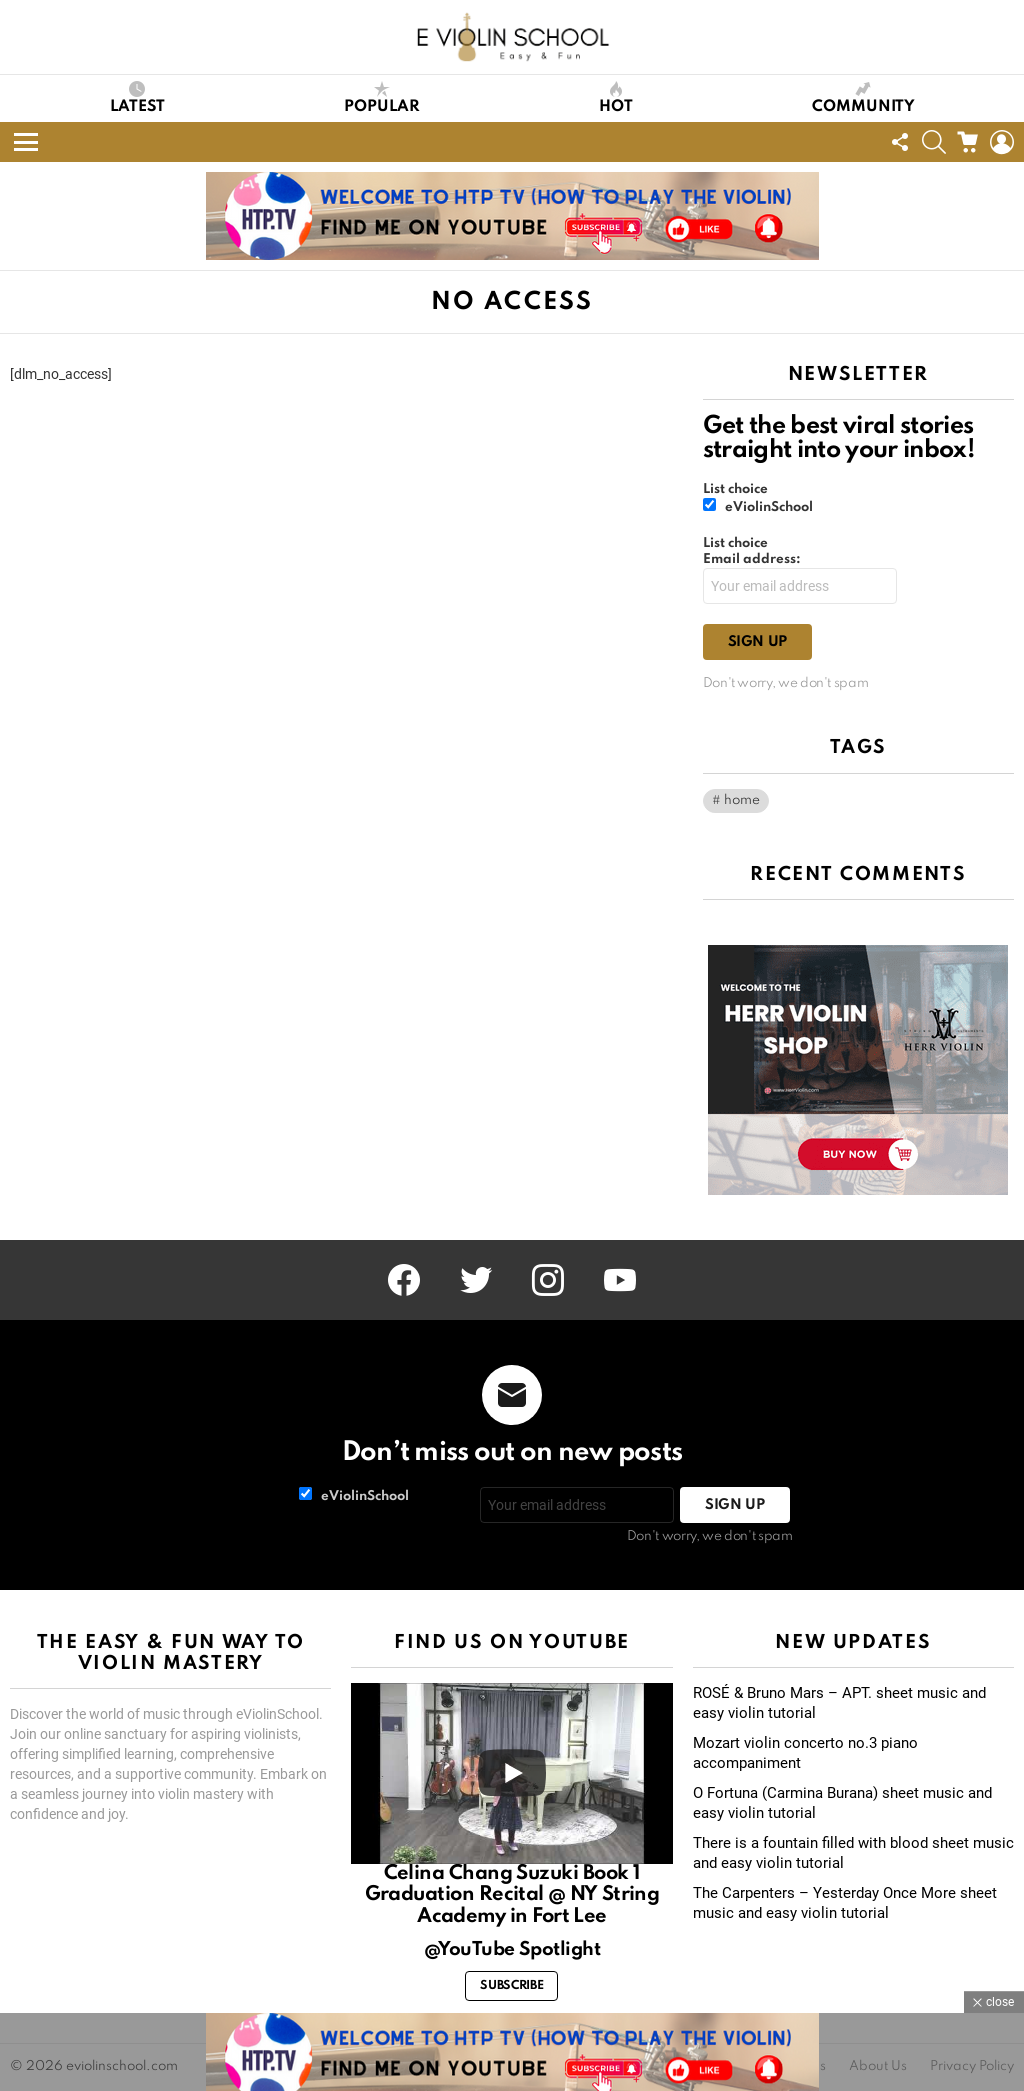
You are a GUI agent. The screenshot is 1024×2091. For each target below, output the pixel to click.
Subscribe (511, 1986)
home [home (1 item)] (742, 800)
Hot (616, 98)
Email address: (752, 559)
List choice (735, 489)
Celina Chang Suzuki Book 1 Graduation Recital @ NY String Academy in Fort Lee (512, 1896)
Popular (382, 98)
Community (863, 98)
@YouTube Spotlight (512, 1949)
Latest (137, 98)
